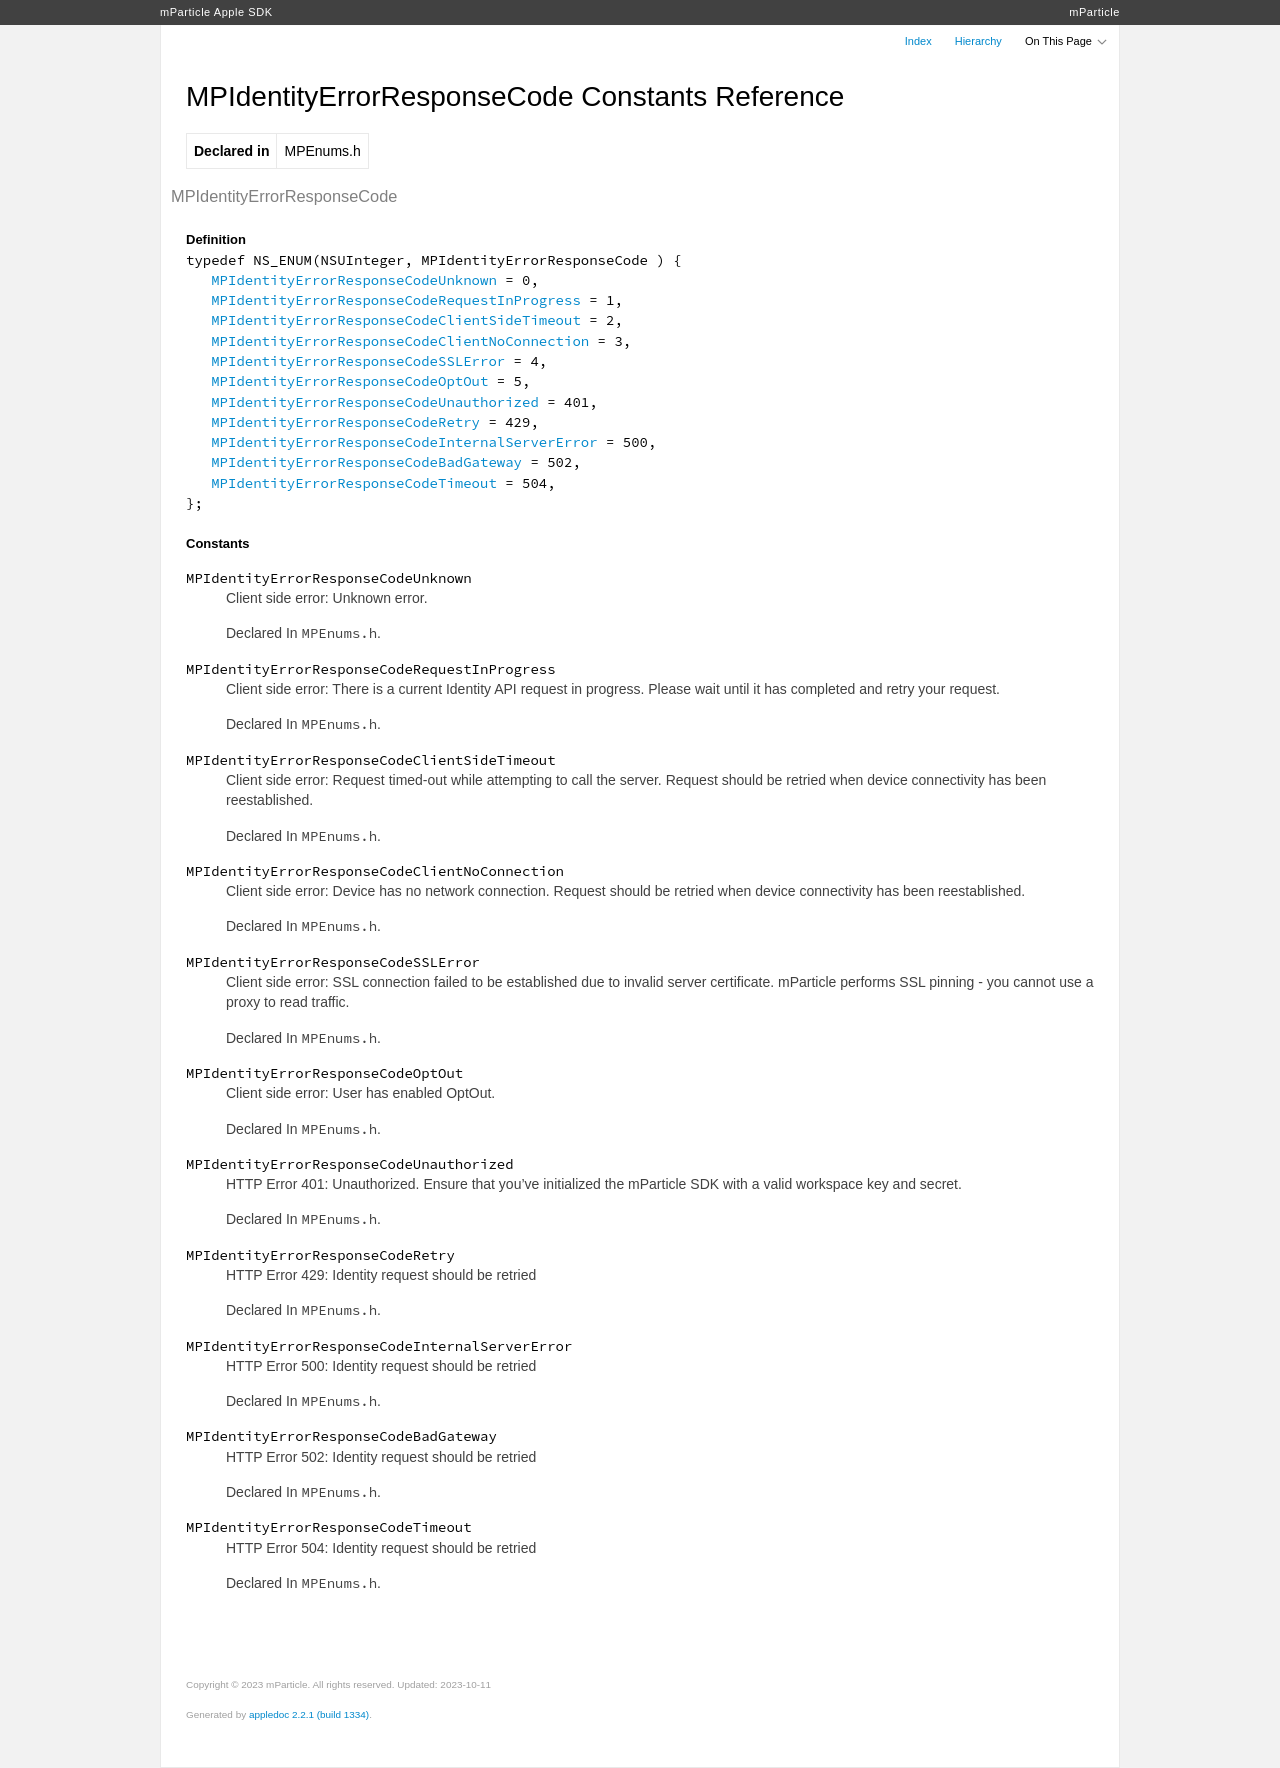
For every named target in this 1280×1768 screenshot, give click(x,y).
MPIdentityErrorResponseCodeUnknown (354, 280)
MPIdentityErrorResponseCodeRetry (345, 422)
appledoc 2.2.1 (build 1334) (309, 1714)
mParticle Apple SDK (216, 12)
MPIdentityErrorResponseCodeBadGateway (366, 462)
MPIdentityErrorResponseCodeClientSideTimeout (396, 320)
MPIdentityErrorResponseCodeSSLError (358, 361)
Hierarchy (978, 41)
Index (918, 41)
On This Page (1067, 41)
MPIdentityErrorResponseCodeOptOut (349, 381)
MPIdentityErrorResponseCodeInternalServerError (404, 442)
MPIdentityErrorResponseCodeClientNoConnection (400, 341)
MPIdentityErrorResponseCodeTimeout (354, 483)
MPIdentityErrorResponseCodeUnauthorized (375, 402)
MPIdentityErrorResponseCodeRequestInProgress (396, 300)
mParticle (1094, 12)
